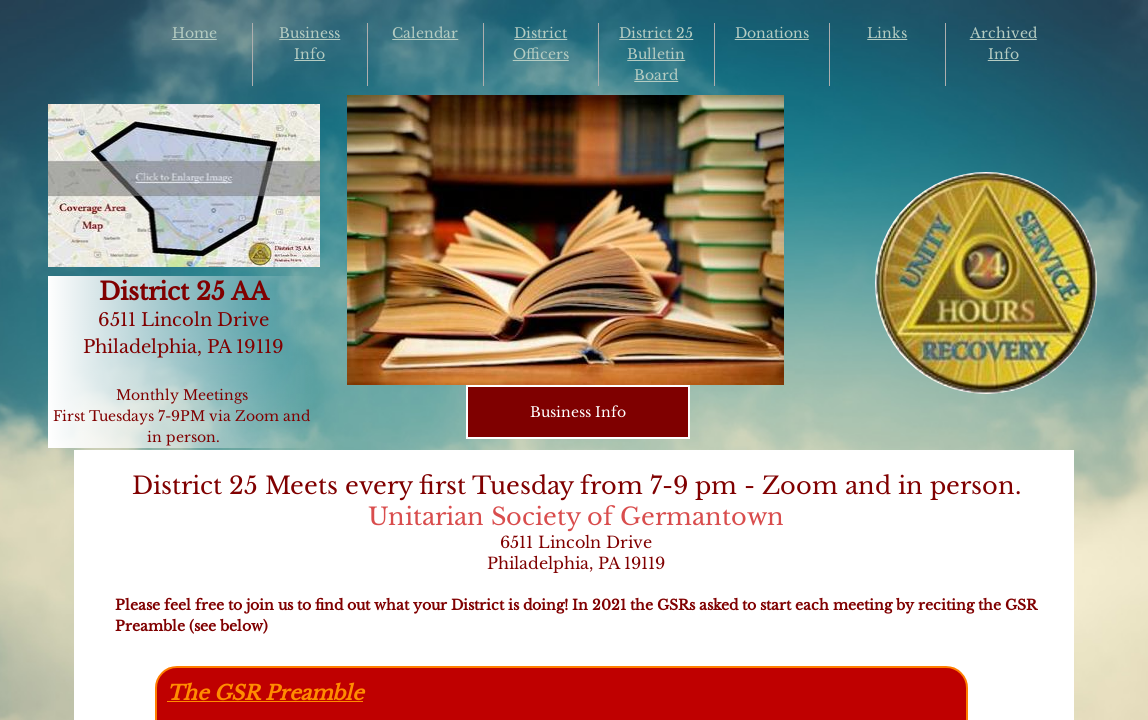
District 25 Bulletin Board (656, 54)
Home (194, 33)
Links (887, 33)
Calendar (425, 33)
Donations (772, 33)
